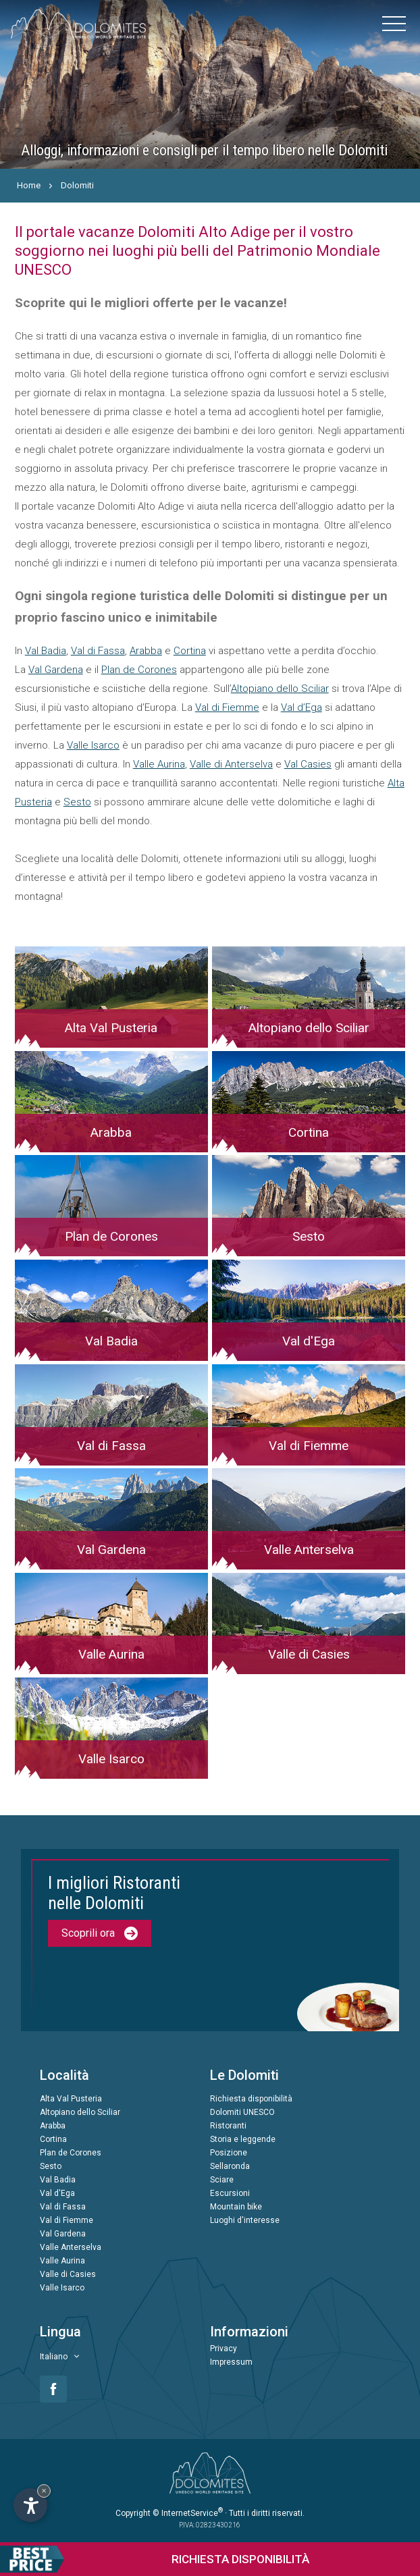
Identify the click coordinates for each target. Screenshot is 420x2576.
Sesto (77, 802)
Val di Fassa (98, 651)
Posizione (228, 2152)
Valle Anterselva (70, 2247)
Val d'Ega (57, 2193)
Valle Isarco (93, 745)
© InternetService (188, 2513)
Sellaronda (230, 2166)
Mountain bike (236, 2206)
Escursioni (230, 2193)
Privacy (223, 2348)
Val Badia (45, 651)
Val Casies (308, 764)
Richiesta (154, 2559)
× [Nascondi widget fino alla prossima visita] (44, 2491)
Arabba (146, 651)
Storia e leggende (242, 2139)
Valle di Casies (68, 2274)
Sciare (222, 2179)
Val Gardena (55, 670)
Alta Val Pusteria (71, 2098)
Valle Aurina (159, 764)
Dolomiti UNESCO (242, 2112)
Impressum (231, 2362)
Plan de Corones (139, 670)
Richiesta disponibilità (251, 2098)
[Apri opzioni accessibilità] (30, 2505)
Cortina (190, 651)
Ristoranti (228, 2125)
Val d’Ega (301, 707)
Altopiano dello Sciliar (280, 688)
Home (29, 185)
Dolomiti (77, 185)
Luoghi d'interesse (245, 2220)
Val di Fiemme (227, 707)
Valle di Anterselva (231, 764)
